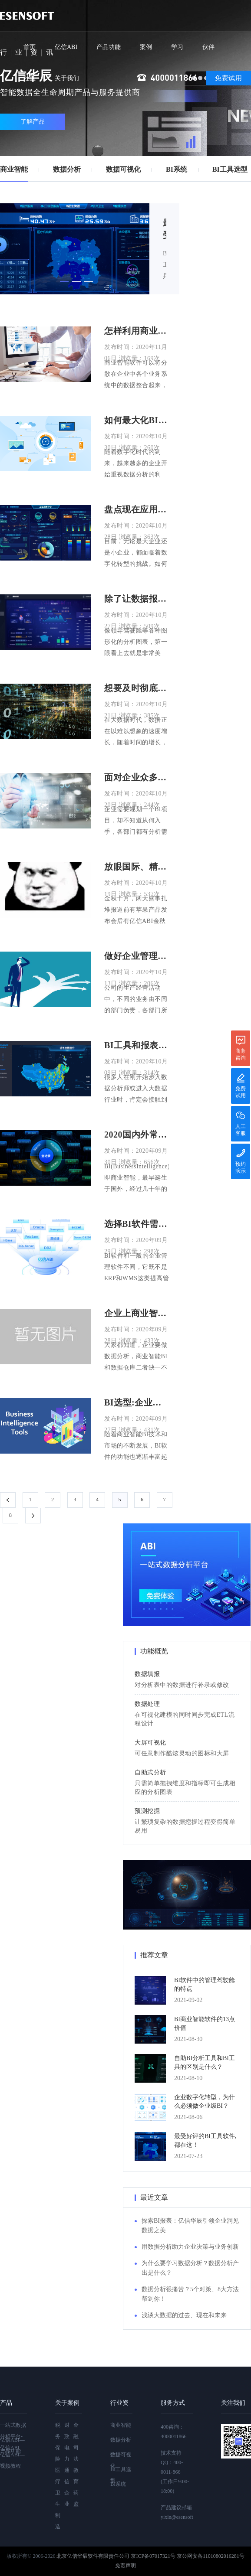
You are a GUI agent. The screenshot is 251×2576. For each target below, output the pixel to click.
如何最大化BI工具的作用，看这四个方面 (136, 420)
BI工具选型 (230, 169)
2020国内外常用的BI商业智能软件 (136, 1134)
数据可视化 (123, 169)
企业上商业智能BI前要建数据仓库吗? (136, 1313)
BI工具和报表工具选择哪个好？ (136, 1045)
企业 (66, 2498)
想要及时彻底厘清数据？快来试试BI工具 (136, 688)
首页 (29, 47)
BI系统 (176, 169)
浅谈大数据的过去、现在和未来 (184, 2315)
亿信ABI (66, 47)
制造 (57, 2521)
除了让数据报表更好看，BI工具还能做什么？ (136, 598)
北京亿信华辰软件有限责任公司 (92, 2556)
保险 (57, 2453)
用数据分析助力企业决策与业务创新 (190, 2246)
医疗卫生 (57, 2487)
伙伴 (208, 47)
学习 (177, 47)
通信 (66, 2476)
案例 (146, 47)
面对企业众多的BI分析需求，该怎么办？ (136, 777)
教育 (76, 2476)
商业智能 (14, 169)
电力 (66, 2453)
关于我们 (67, 78)
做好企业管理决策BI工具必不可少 (136, 956)
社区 (29, 78)
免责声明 (125, 2566)
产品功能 (108, 47)
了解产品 (32, 121)
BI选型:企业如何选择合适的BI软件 (136, 1402)
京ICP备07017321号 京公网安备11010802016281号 (187, 2556)
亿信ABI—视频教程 (12, 2460)
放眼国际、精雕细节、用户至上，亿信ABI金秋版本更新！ (136, 866)
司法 (76, 2453)
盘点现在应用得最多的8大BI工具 (136, 509)
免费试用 (228, 78)
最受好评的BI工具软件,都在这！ (164, 229)
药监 (76, 2498)
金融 (76, 2430)
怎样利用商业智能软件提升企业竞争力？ (136, 331)
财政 (66, 2430)
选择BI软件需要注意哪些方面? (136, 1224)
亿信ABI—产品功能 (12, 2445)
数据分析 (67, 169)
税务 (57, 2430)
